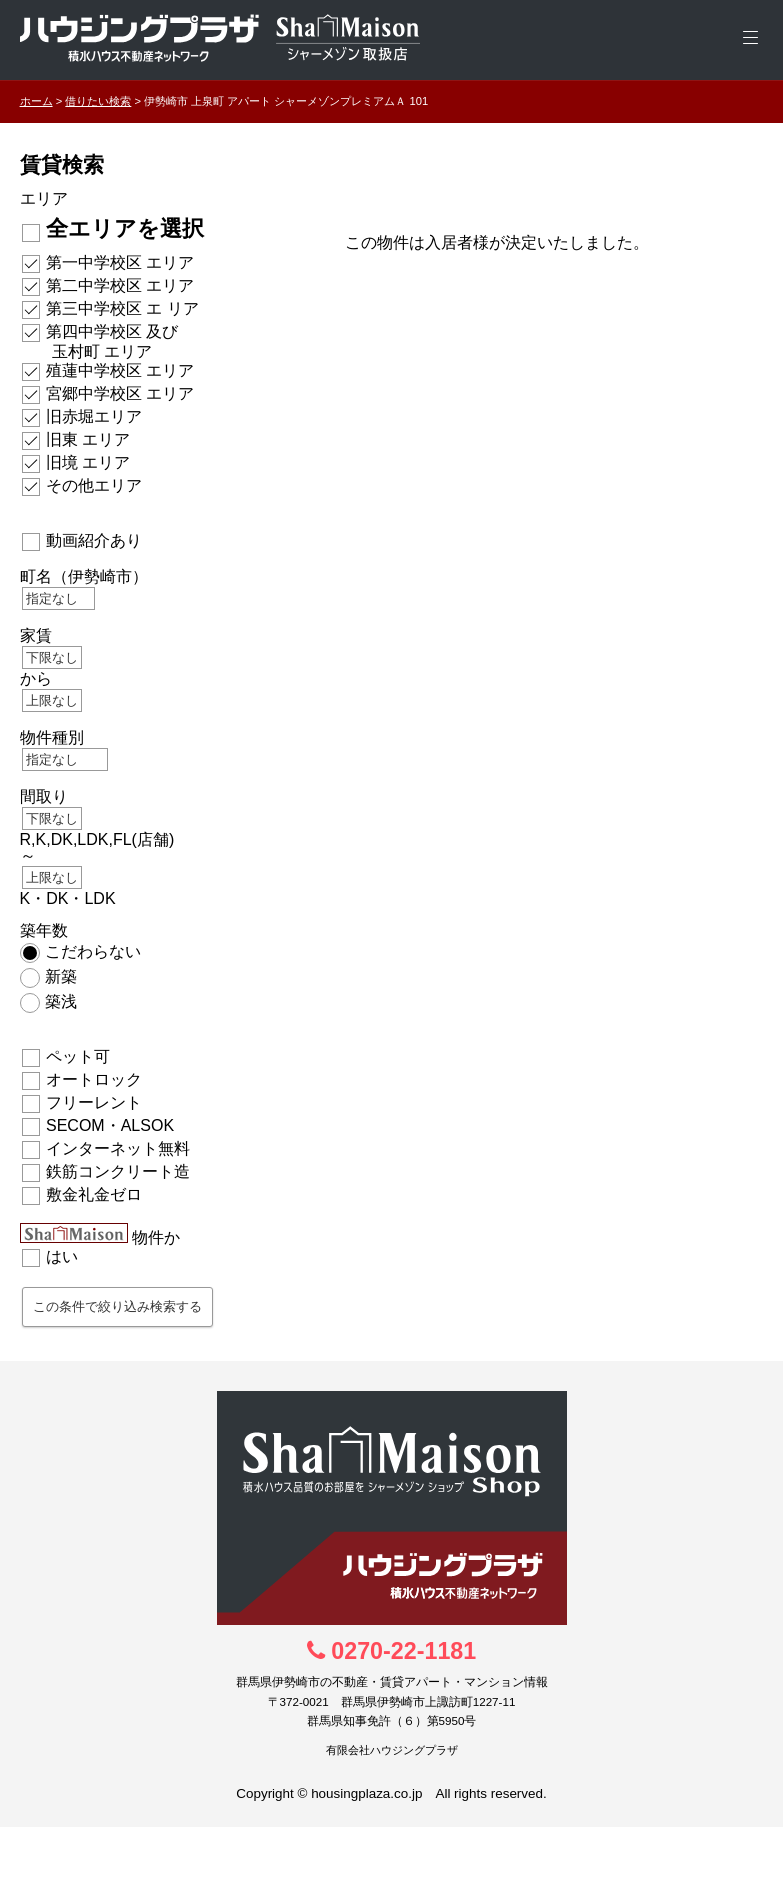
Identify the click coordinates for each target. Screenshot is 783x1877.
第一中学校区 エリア (120, 262)
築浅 (61, 1001)
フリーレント (94, 1102)
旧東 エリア (88, 439)
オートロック (94, 1079)
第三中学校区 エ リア (122, 308)
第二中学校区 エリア (120, 285)
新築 (61, 976)
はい (62, 1256)
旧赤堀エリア (94, 416)
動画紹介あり (94, 540)
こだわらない (93, 951)
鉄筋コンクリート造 (118, 1171)
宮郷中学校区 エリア (120, 393)
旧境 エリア (88, 462)
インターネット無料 (118, 1148)
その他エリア (94, 485)
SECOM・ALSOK (110, 1125)
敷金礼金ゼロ (94, 1194)
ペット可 (78, 1056)
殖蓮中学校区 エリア (120, 370)
